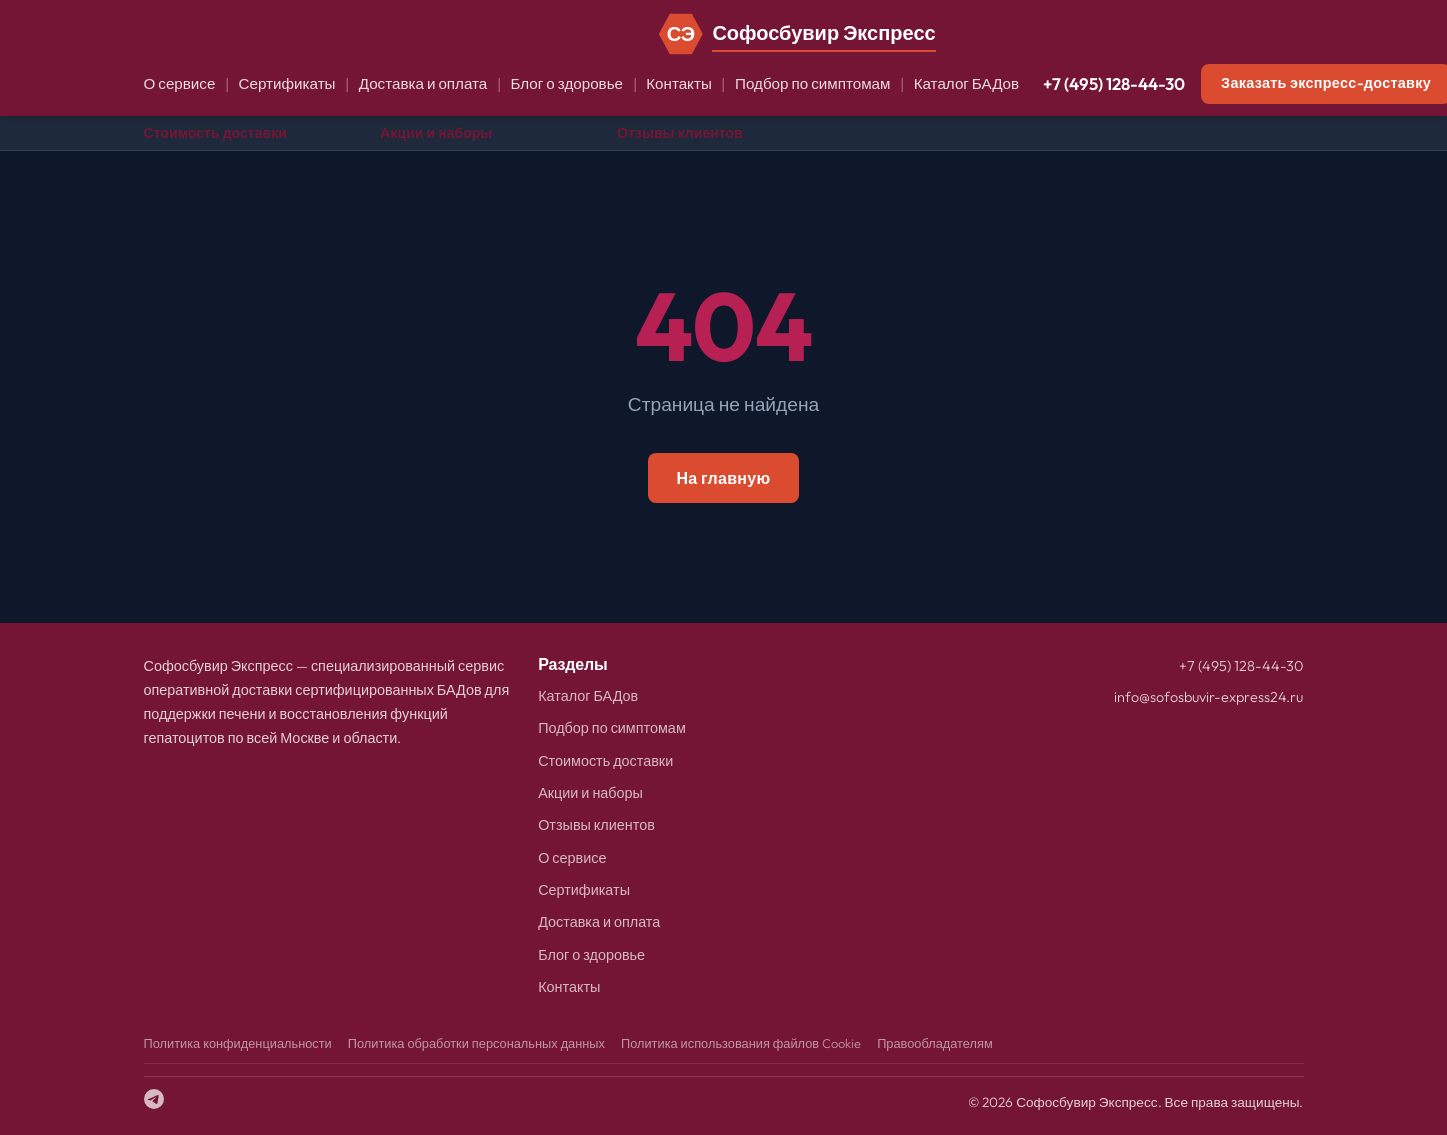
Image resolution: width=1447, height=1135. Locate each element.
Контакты (679, 83)
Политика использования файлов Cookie (741, 1043)
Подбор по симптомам (812, 83)
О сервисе (180, 83)
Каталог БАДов (966, 83)
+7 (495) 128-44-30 (1114, 83)
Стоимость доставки (215, 133)
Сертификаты (287, 83)
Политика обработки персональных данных (476, 1043)
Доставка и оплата (423, 83)
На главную (723, 478)
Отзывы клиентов (680, 133)
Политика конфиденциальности (238, 1043)
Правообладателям (935, 1043)
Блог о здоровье (566, 83)
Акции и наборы (436, 133)
